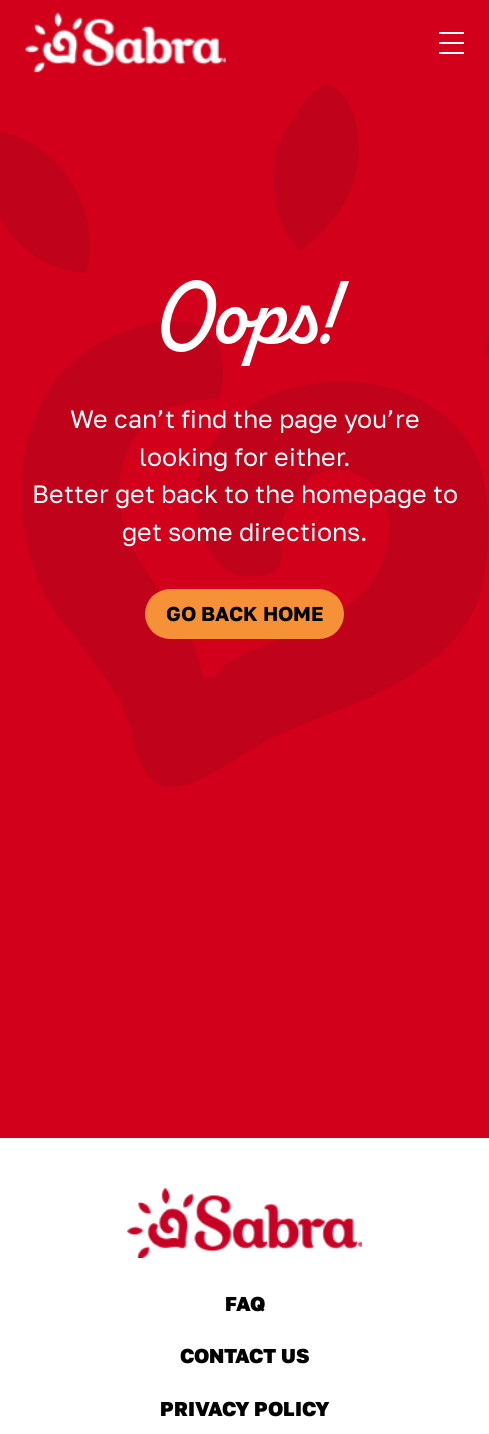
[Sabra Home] (125, 43)
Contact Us (244, 1356)
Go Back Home (245, 614)
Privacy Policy (244, 1409)
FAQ (245, 1304)
